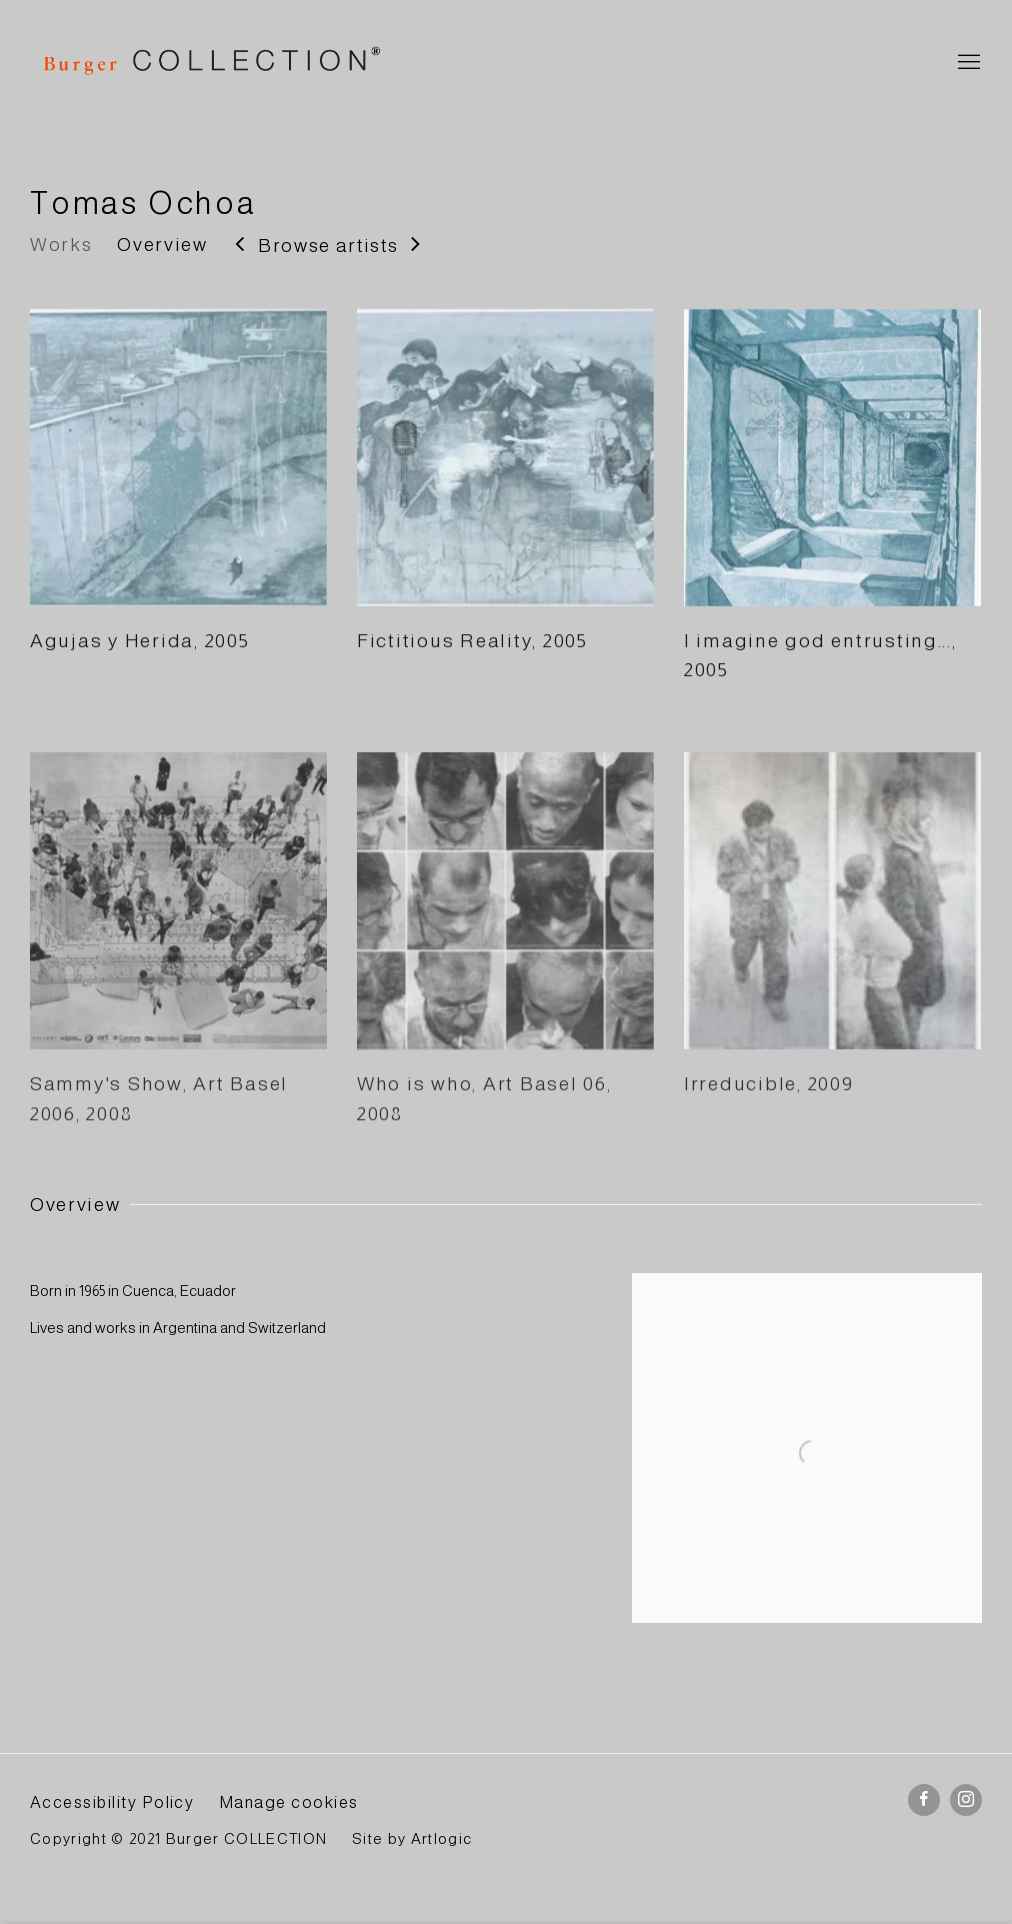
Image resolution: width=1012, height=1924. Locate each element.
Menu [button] (967, 63)
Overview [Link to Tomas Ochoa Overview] (162, 244)
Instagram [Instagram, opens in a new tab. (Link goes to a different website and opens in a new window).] (966, 1800)
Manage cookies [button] (289, 1802)
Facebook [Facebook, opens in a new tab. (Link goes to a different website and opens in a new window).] (924, 1800)
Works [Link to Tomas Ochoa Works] (61, 244)
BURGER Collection (210, 63)
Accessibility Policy (112, 1802)
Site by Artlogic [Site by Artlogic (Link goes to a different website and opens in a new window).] (412, 1839)
